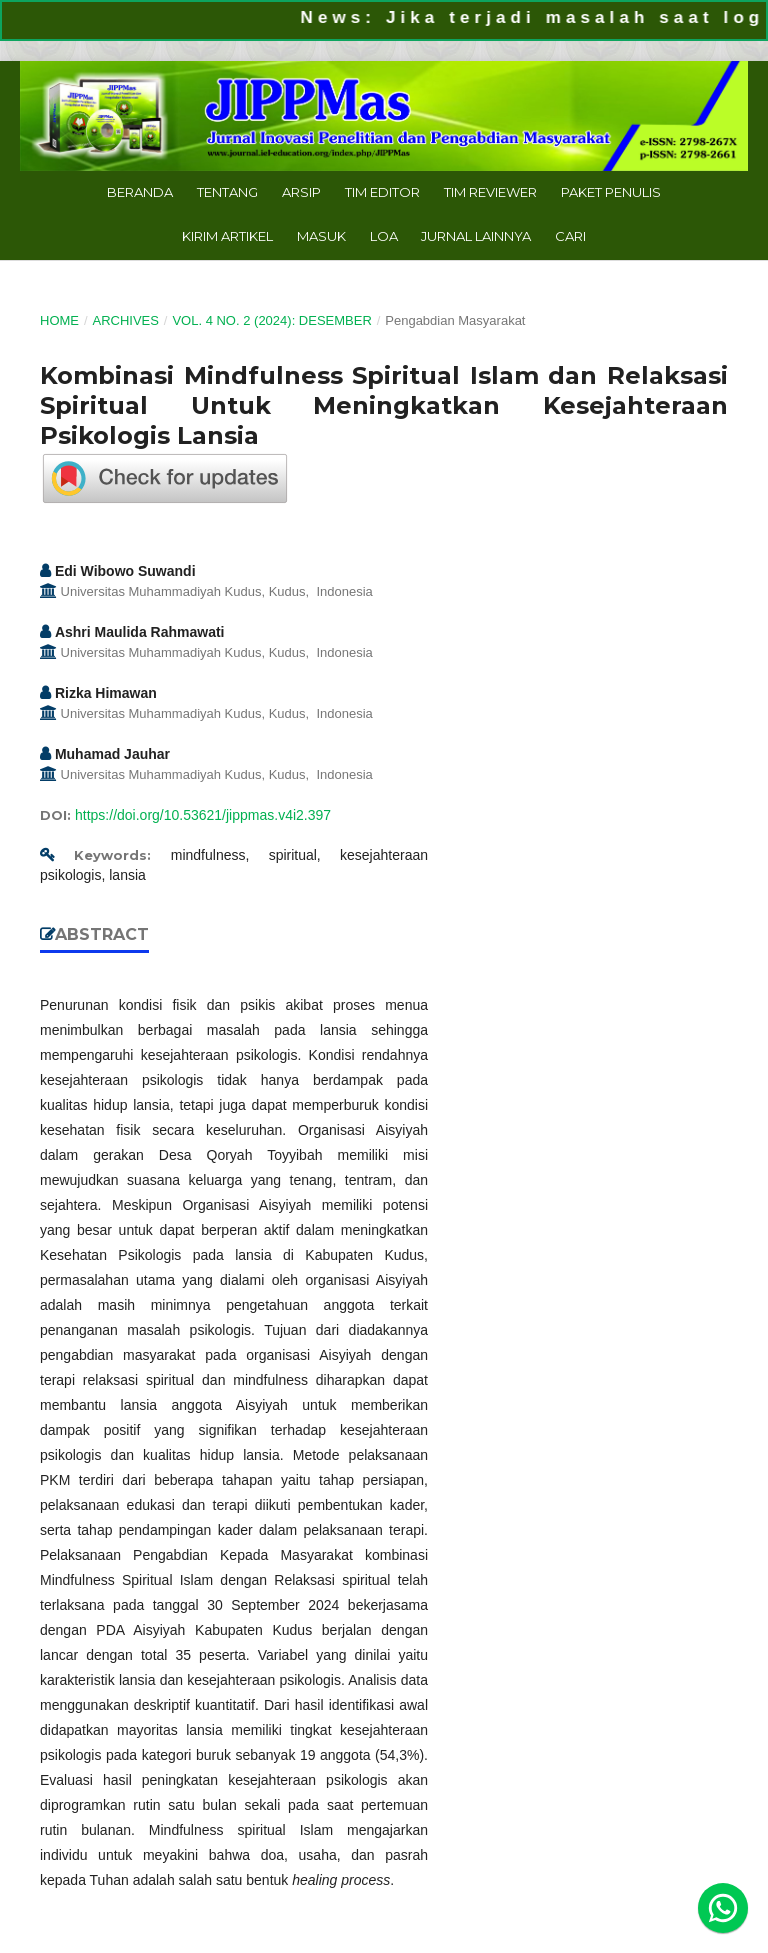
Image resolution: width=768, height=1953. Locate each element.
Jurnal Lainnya (476, 236)
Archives (125, 320)
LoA (384, 236)
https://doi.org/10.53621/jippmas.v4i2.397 (203, 815)
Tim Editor (382, 192)
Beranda (140, 192)
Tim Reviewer (490, 192)
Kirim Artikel (227, 236)
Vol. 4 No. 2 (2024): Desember (271, 320)
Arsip (301, 192)
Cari (570, 236)
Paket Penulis (611, 192)
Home (59, 320)
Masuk (321, 236)
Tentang (227, 192)
